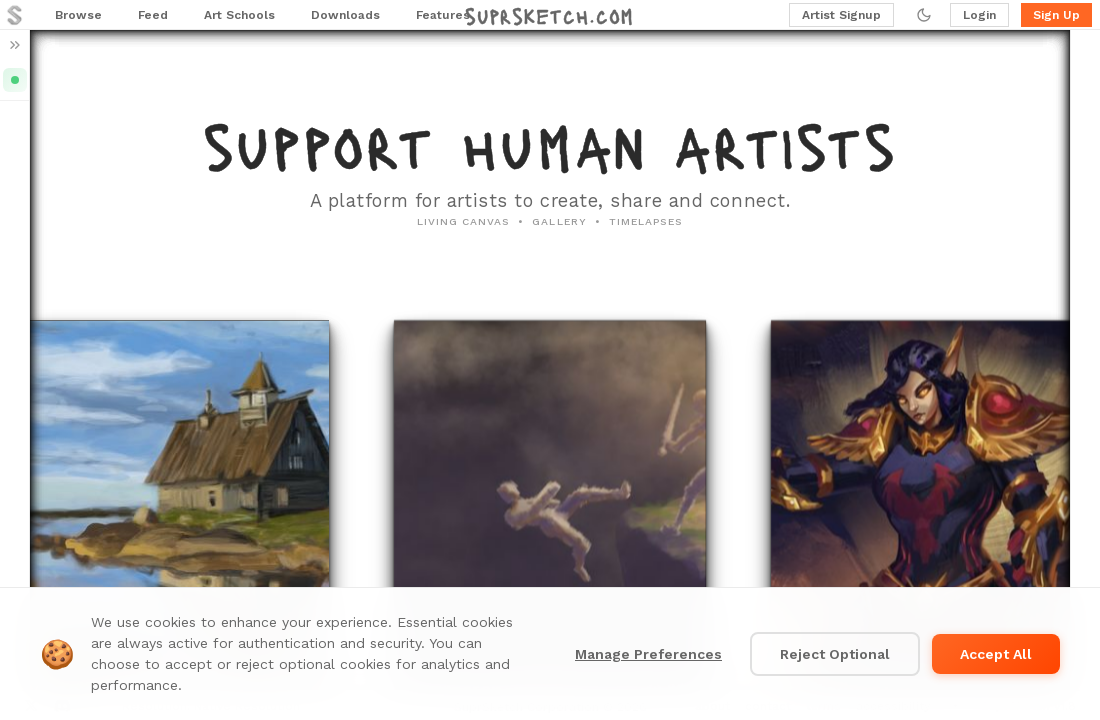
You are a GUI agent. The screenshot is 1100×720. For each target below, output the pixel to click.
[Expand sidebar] (14, 45)
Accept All (996, 654)
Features (443, 15)
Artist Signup (841, 15)
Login (979, 15)
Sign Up (1056, 15)
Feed (153, 15)
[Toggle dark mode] (924, 15)
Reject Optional (835, 654)
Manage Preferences (648, 654)
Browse (78, 15)
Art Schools (239, 15)
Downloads (345, 15)
